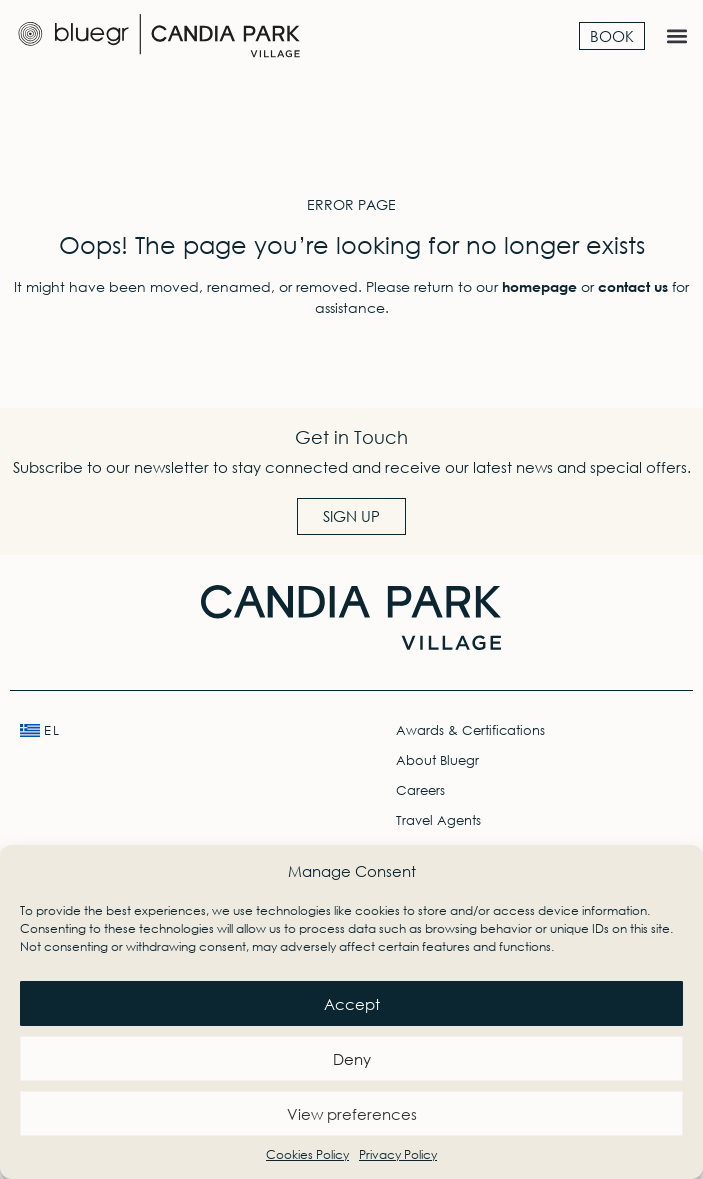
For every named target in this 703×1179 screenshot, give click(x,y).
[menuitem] (163, 731)
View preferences (352, 1114)
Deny (352, 1059)
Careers (420, 790)
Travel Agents (438, 820)
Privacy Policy (398, 1154)
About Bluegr (437, 760)
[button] (676, 36)
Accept (352, 1004)
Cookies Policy (307, 1154)
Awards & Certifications (470, 730)
